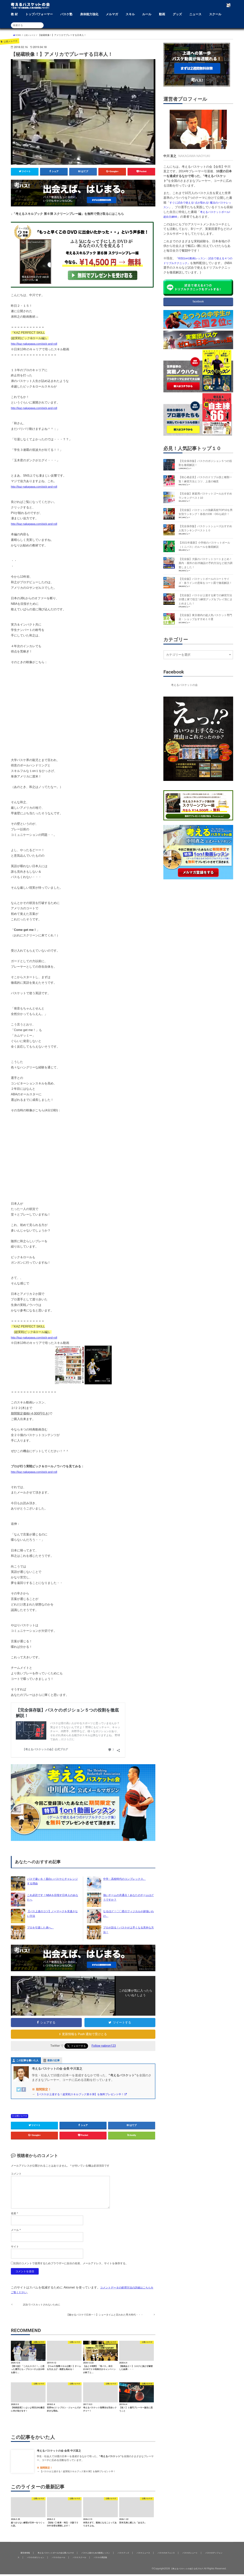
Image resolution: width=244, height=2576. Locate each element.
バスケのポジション (69, 2558)
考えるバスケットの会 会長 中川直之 (62, 2457)
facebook (198, 301)
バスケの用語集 (143, 2558)
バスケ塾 (66, 14)
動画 (162, 14)
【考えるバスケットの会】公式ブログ (182, 2570)
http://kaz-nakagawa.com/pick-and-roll (37, 344)
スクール (215, 14)
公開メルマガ (22, 2116)
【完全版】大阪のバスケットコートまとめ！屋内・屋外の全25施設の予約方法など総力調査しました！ (205, 577)
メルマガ (112, 14)
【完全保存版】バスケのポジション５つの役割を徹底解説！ (204, 464)
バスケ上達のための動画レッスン (108, 2554)
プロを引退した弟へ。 (42, 1928)
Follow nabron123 (104, 2046)
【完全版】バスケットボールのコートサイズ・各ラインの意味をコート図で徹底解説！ (204, 598)
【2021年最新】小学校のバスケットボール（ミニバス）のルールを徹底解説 (205, 558)
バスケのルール (95, 2558)
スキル (130, 14)
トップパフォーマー (39, 14)
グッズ (177, 14)
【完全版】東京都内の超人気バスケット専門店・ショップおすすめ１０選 (204, 640)
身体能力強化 (89, 14)
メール (16, 2236)
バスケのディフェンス (38, 2558)
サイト (15, 2253)
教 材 (14, 14)
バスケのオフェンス (190, 2554)
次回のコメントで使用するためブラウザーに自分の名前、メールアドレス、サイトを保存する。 (70, 2269)
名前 (14, 2219)
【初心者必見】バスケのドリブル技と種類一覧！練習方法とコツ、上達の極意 (204, 483)
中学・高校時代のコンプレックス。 (127, 1879)
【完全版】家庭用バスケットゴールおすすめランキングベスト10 (204, 503)
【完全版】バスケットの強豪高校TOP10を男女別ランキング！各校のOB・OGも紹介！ (203, 521)
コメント (16, 2180)
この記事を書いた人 (27, 2061)
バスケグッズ (141, 2554)
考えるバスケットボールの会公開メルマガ (59, 2554)
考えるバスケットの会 (186, 707)
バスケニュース (163, 2554)
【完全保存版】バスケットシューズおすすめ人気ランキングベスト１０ (204, 541)
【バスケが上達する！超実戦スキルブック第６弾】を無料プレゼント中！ (86, 2095)
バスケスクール (119, 2558)
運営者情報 (24, 2554)
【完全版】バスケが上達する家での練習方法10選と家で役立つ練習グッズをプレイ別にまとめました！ (205, 620)
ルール (146, 14)
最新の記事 (53, 2061)
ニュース (195, 14)
